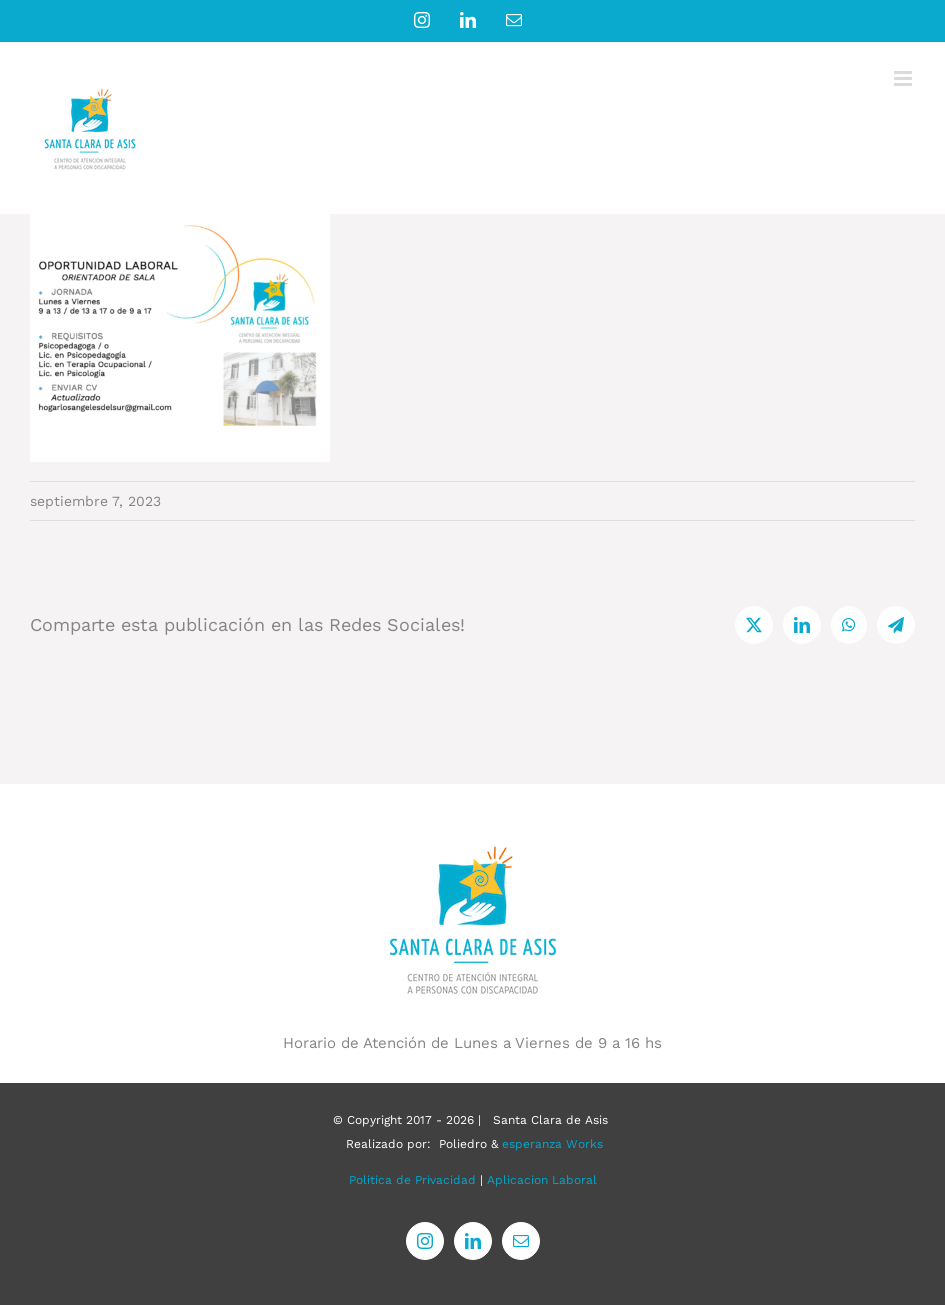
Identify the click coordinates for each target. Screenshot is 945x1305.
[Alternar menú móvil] (904, 78)
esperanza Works (552, 1144)
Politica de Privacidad (412, 1180)
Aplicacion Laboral (542, 1180)
